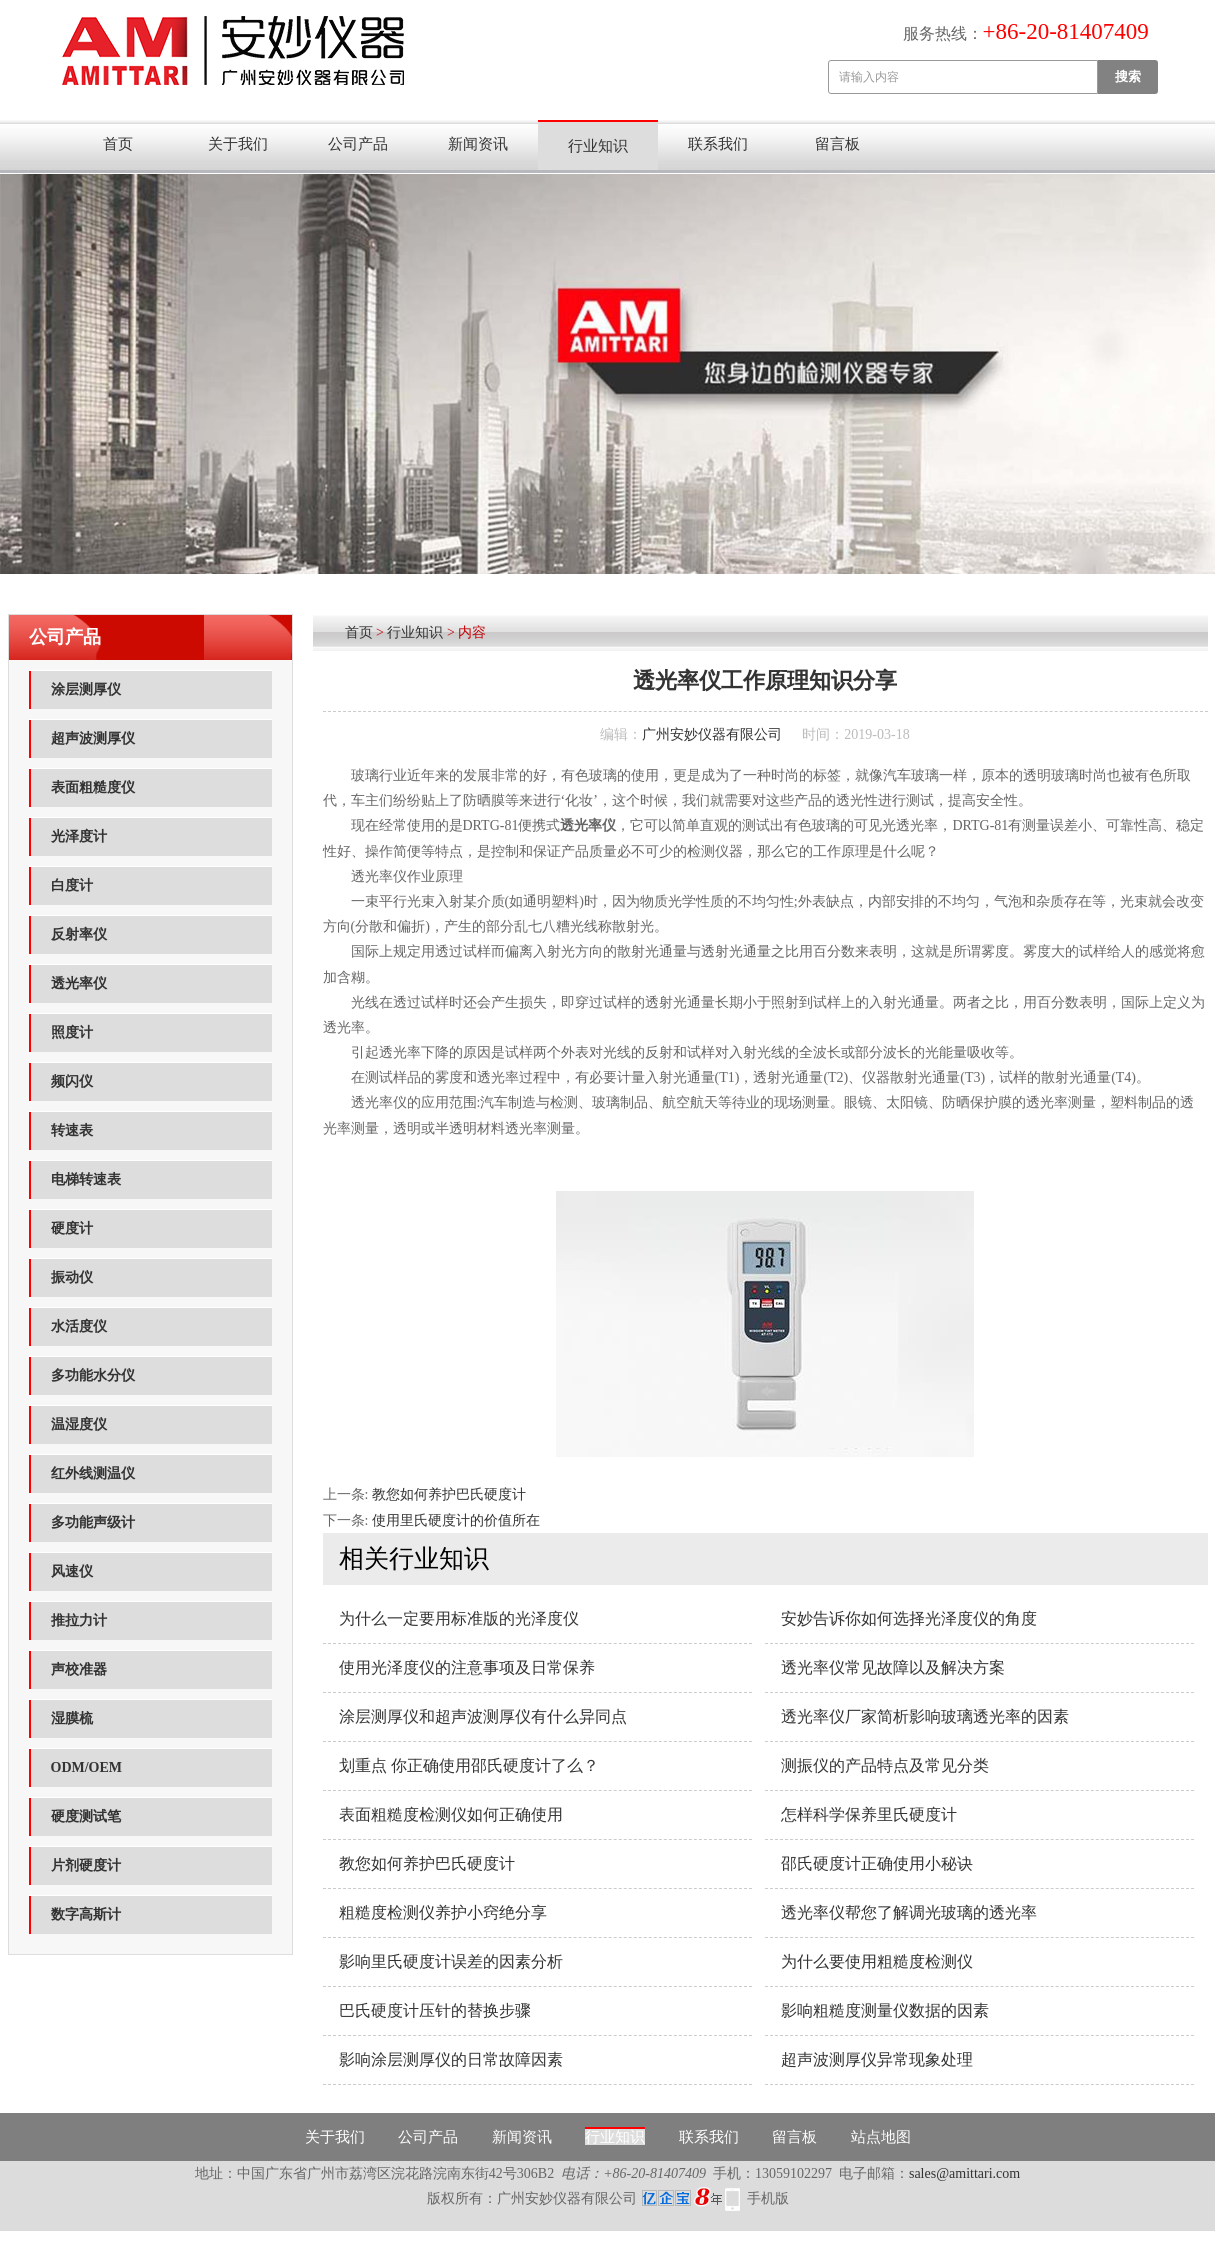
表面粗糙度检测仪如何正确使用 (451, 1814)
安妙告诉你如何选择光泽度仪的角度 (909, 1618)
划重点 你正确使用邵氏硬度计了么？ (469, 1765)
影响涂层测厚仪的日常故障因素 (451, 2059)
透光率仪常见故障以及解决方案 (893, 1667)
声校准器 (79, 1669)
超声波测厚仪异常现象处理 (877, 2059)
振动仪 (72, 1277)
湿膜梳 (72, 1718)
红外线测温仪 (93, 1473)
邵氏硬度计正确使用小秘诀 (877, 1863)
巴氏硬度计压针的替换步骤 (435, 2010)
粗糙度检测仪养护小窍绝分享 (443, 1912)
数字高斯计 (86, 1914)
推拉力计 (79, 1620)
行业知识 (598, 146)
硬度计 (72, 1228)
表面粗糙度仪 (93, 787)
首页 (118, 144)
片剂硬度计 (86, 1865)
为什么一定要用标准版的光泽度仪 (459, 1618)
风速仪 (72, 1571)
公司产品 (358, 144)
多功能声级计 (93, 1522)
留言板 (837, 144)
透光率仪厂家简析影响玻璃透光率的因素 (925, 1716)
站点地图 (881, 2137)
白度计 (72, 885)
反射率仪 (79, 934)
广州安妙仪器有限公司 (712, 734)
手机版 (768, 2198)
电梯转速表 (86, 1179)
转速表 (72, 1130)
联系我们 (718, 144)
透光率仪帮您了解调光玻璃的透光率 (909, 1912)
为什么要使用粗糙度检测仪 (877, 1961)
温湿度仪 (79, 1424)
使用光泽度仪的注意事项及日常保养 (467, 1667)
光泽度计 (79, 836)
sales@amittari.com (964, 2173)
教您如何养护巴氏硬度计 (449, 1494)
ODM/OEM (87, 1767)
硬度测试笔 (86, 1816)
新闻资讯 (478, 144)
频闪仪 (72, 1081)
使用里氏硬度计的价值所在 (456, 1520)
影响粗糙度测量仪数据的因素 (885, 2010)
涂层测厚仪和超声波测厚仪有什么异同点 (483, 1716)
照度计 (72, 1032)
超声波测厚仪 (93, 738)
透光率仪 (79, 983)
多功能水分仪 (93, 1375)
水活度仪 (79, 1326)
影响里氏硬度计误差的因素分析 (451, 1961)
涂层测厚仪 (86, 689)
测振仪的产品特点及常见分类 (885, 1765)
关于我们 (238, 144)
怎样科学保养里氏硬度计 (869, 1814)
